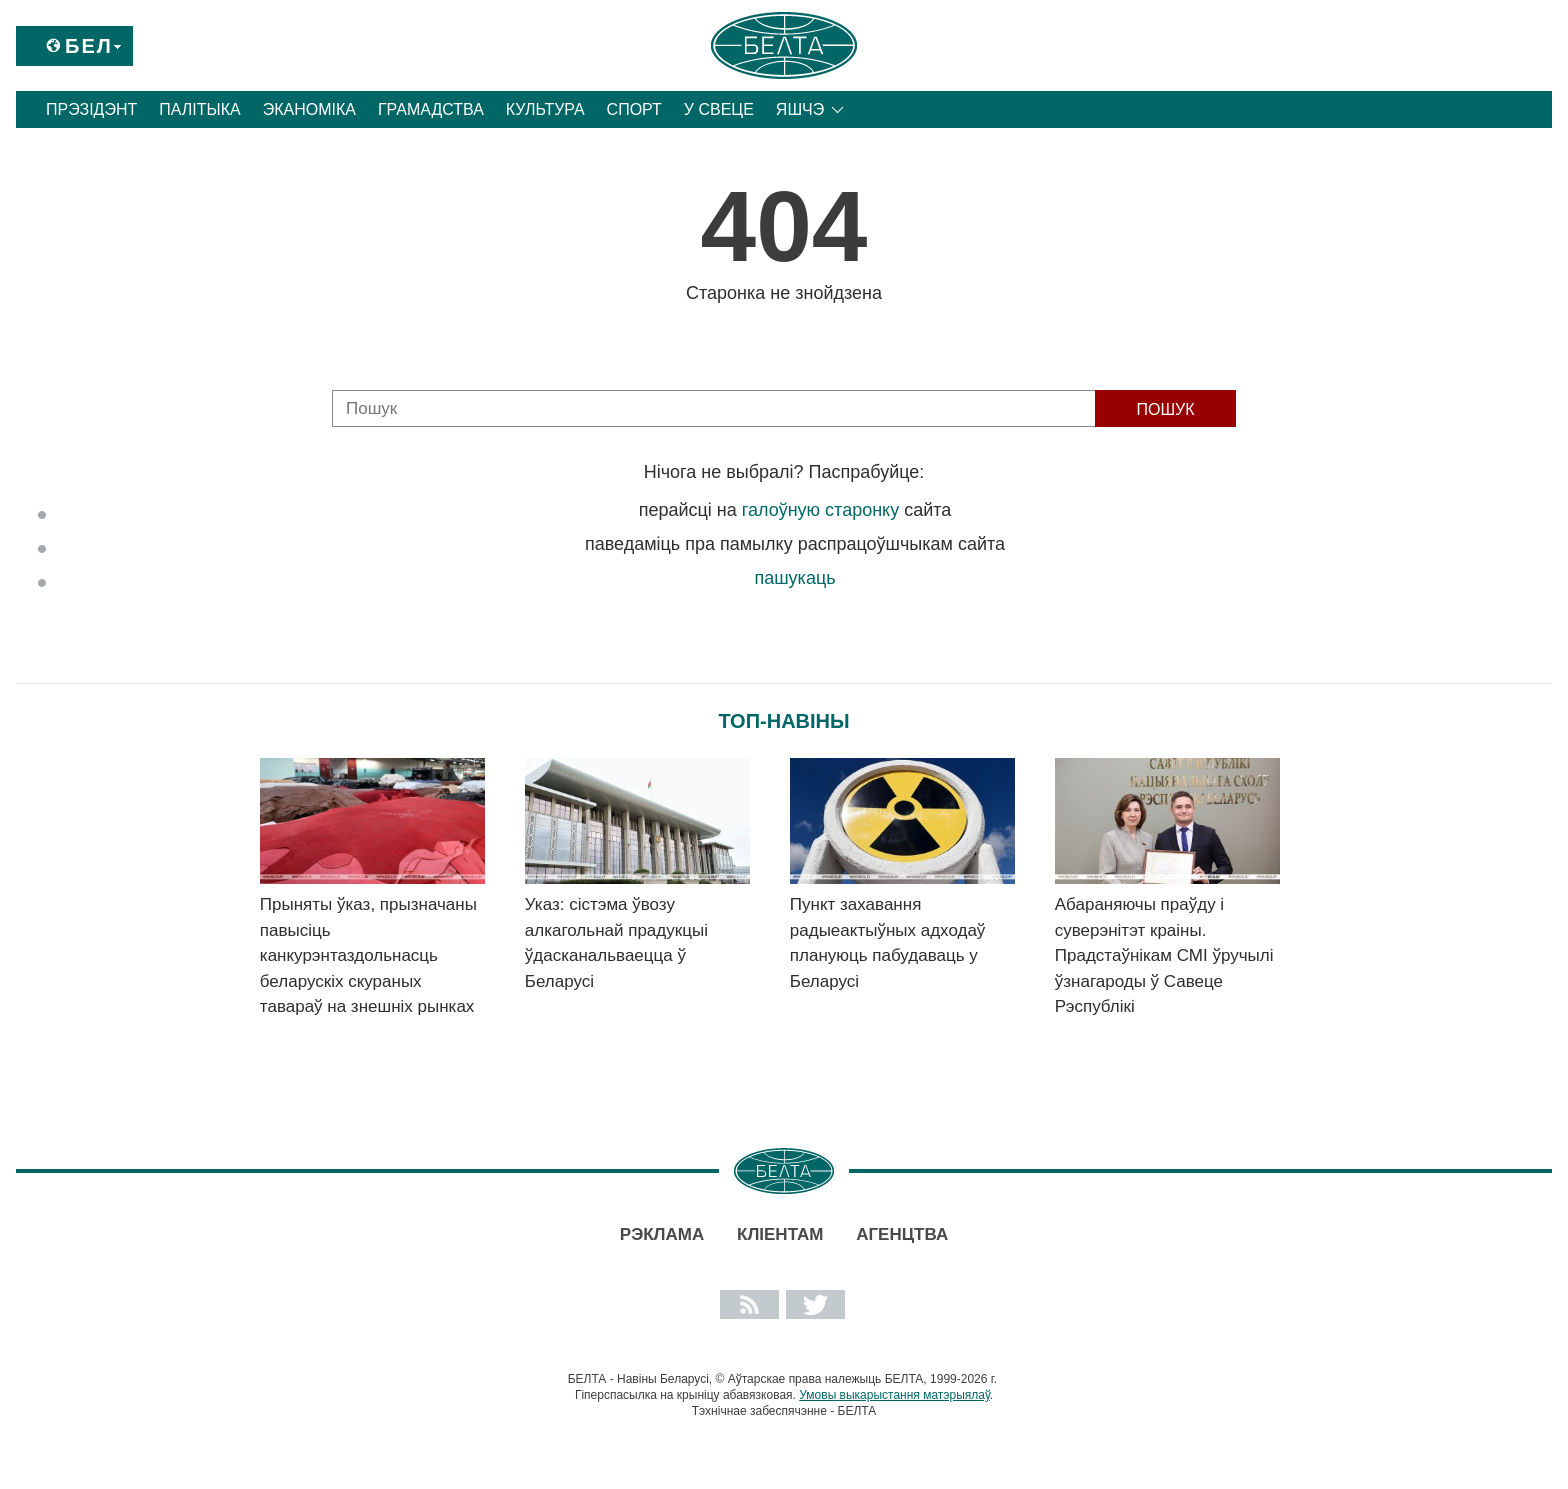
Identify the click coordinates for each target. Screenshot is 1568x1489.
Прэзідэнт (91, 109)
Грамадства (431, 109)
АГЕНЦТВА (902, 1234)
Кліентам (780, 1234)
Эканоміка (309, 109)
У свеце (719, 109)
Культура (545, 109)
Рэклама (662, 1234)
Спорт (634, 109)
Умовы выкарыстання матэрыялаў (894, 1395)
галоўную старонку (820, 510)
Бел (89, 46)
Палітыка (199, 109)
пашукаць (794, 578)
